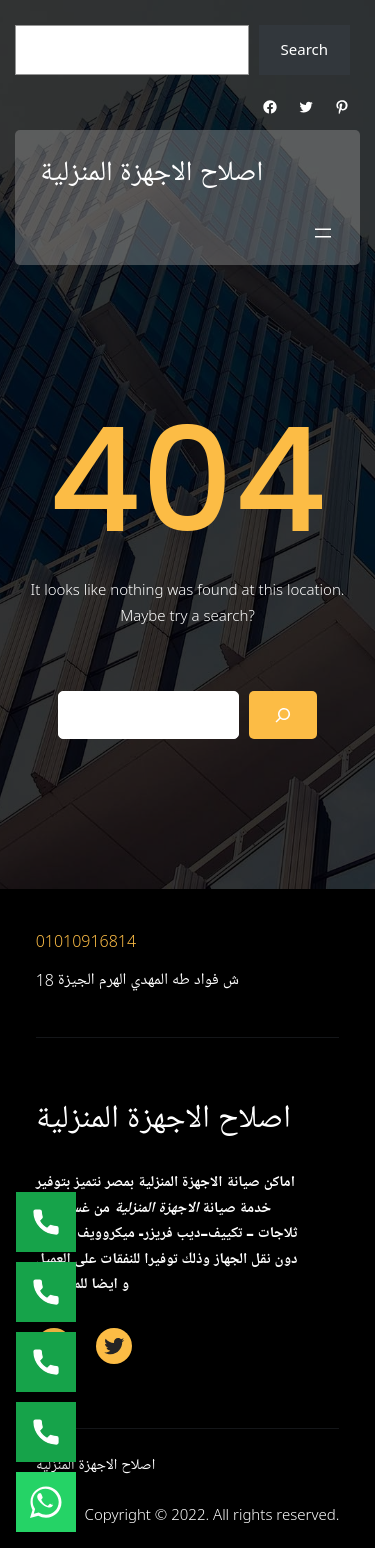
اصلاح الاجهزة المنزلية (151, 173)
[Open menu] (323, 233)
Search (304, 49)
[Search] (283, 715)
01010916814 (86, 941)
